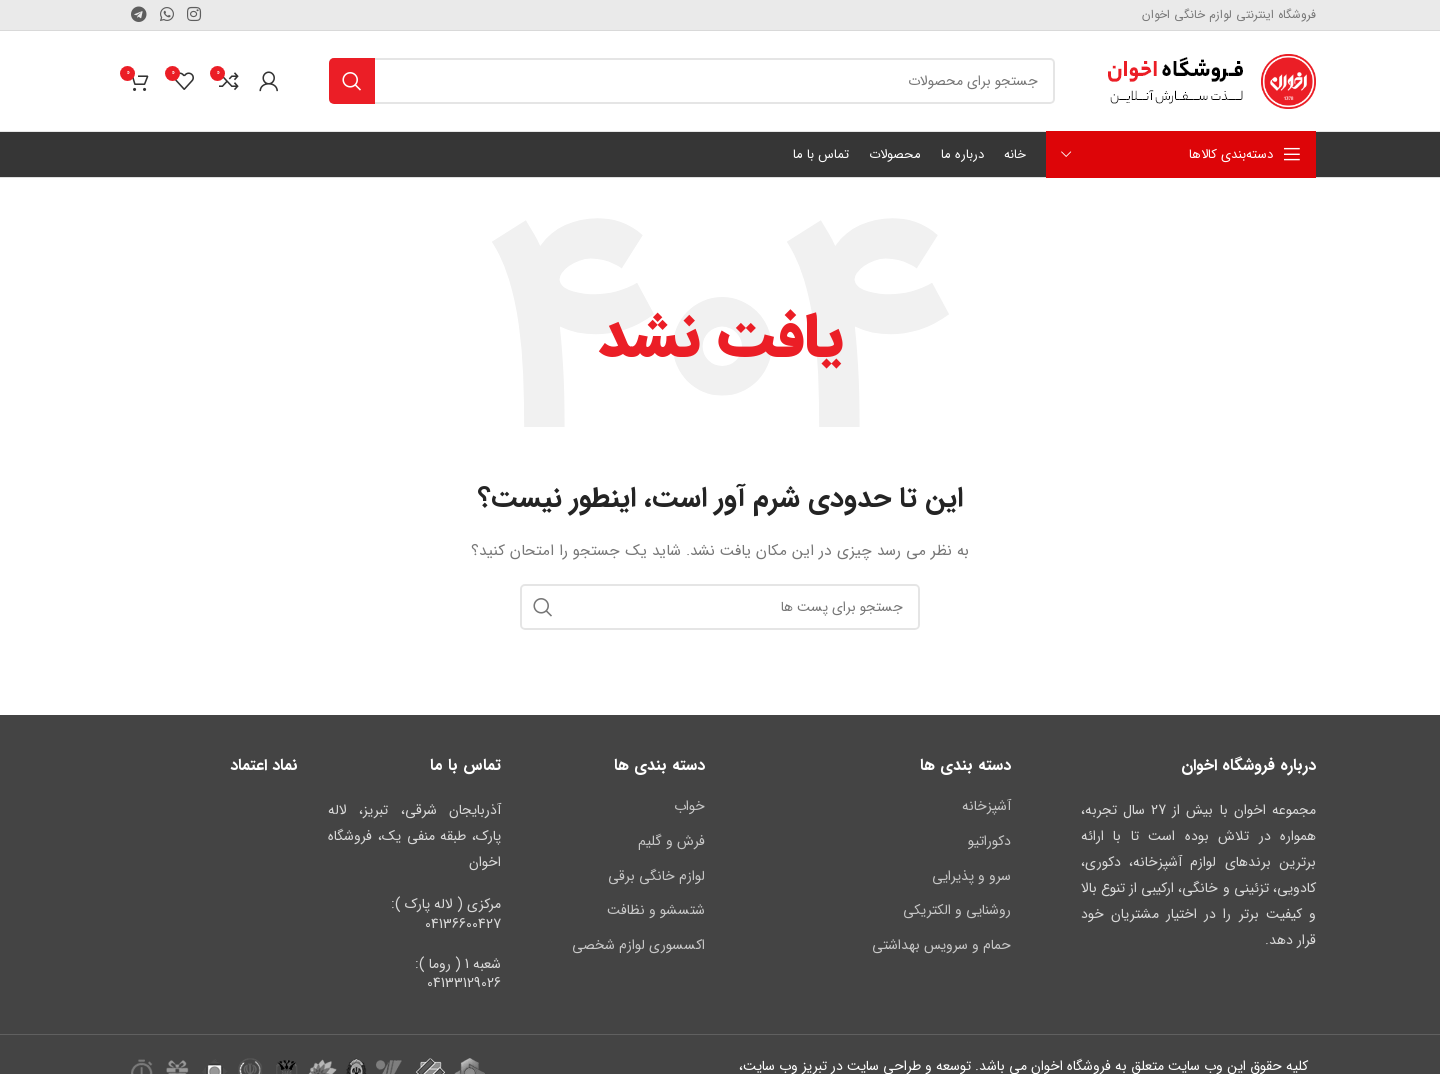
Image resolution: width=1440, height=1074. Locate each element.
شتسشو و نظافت (656, 910)
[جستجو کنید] (692, 81)
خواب (689, 806)
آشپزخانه (986, 806)
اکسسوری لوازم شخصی (638, 945)
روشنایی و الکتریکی (957, 910)
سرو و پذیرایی (971, 876)
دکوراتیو (989, 841)
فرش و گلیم (671, 841)
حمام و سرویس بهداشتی (941, 945)
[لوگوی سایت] (1210, 80)
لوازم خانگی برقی (656, 876)
